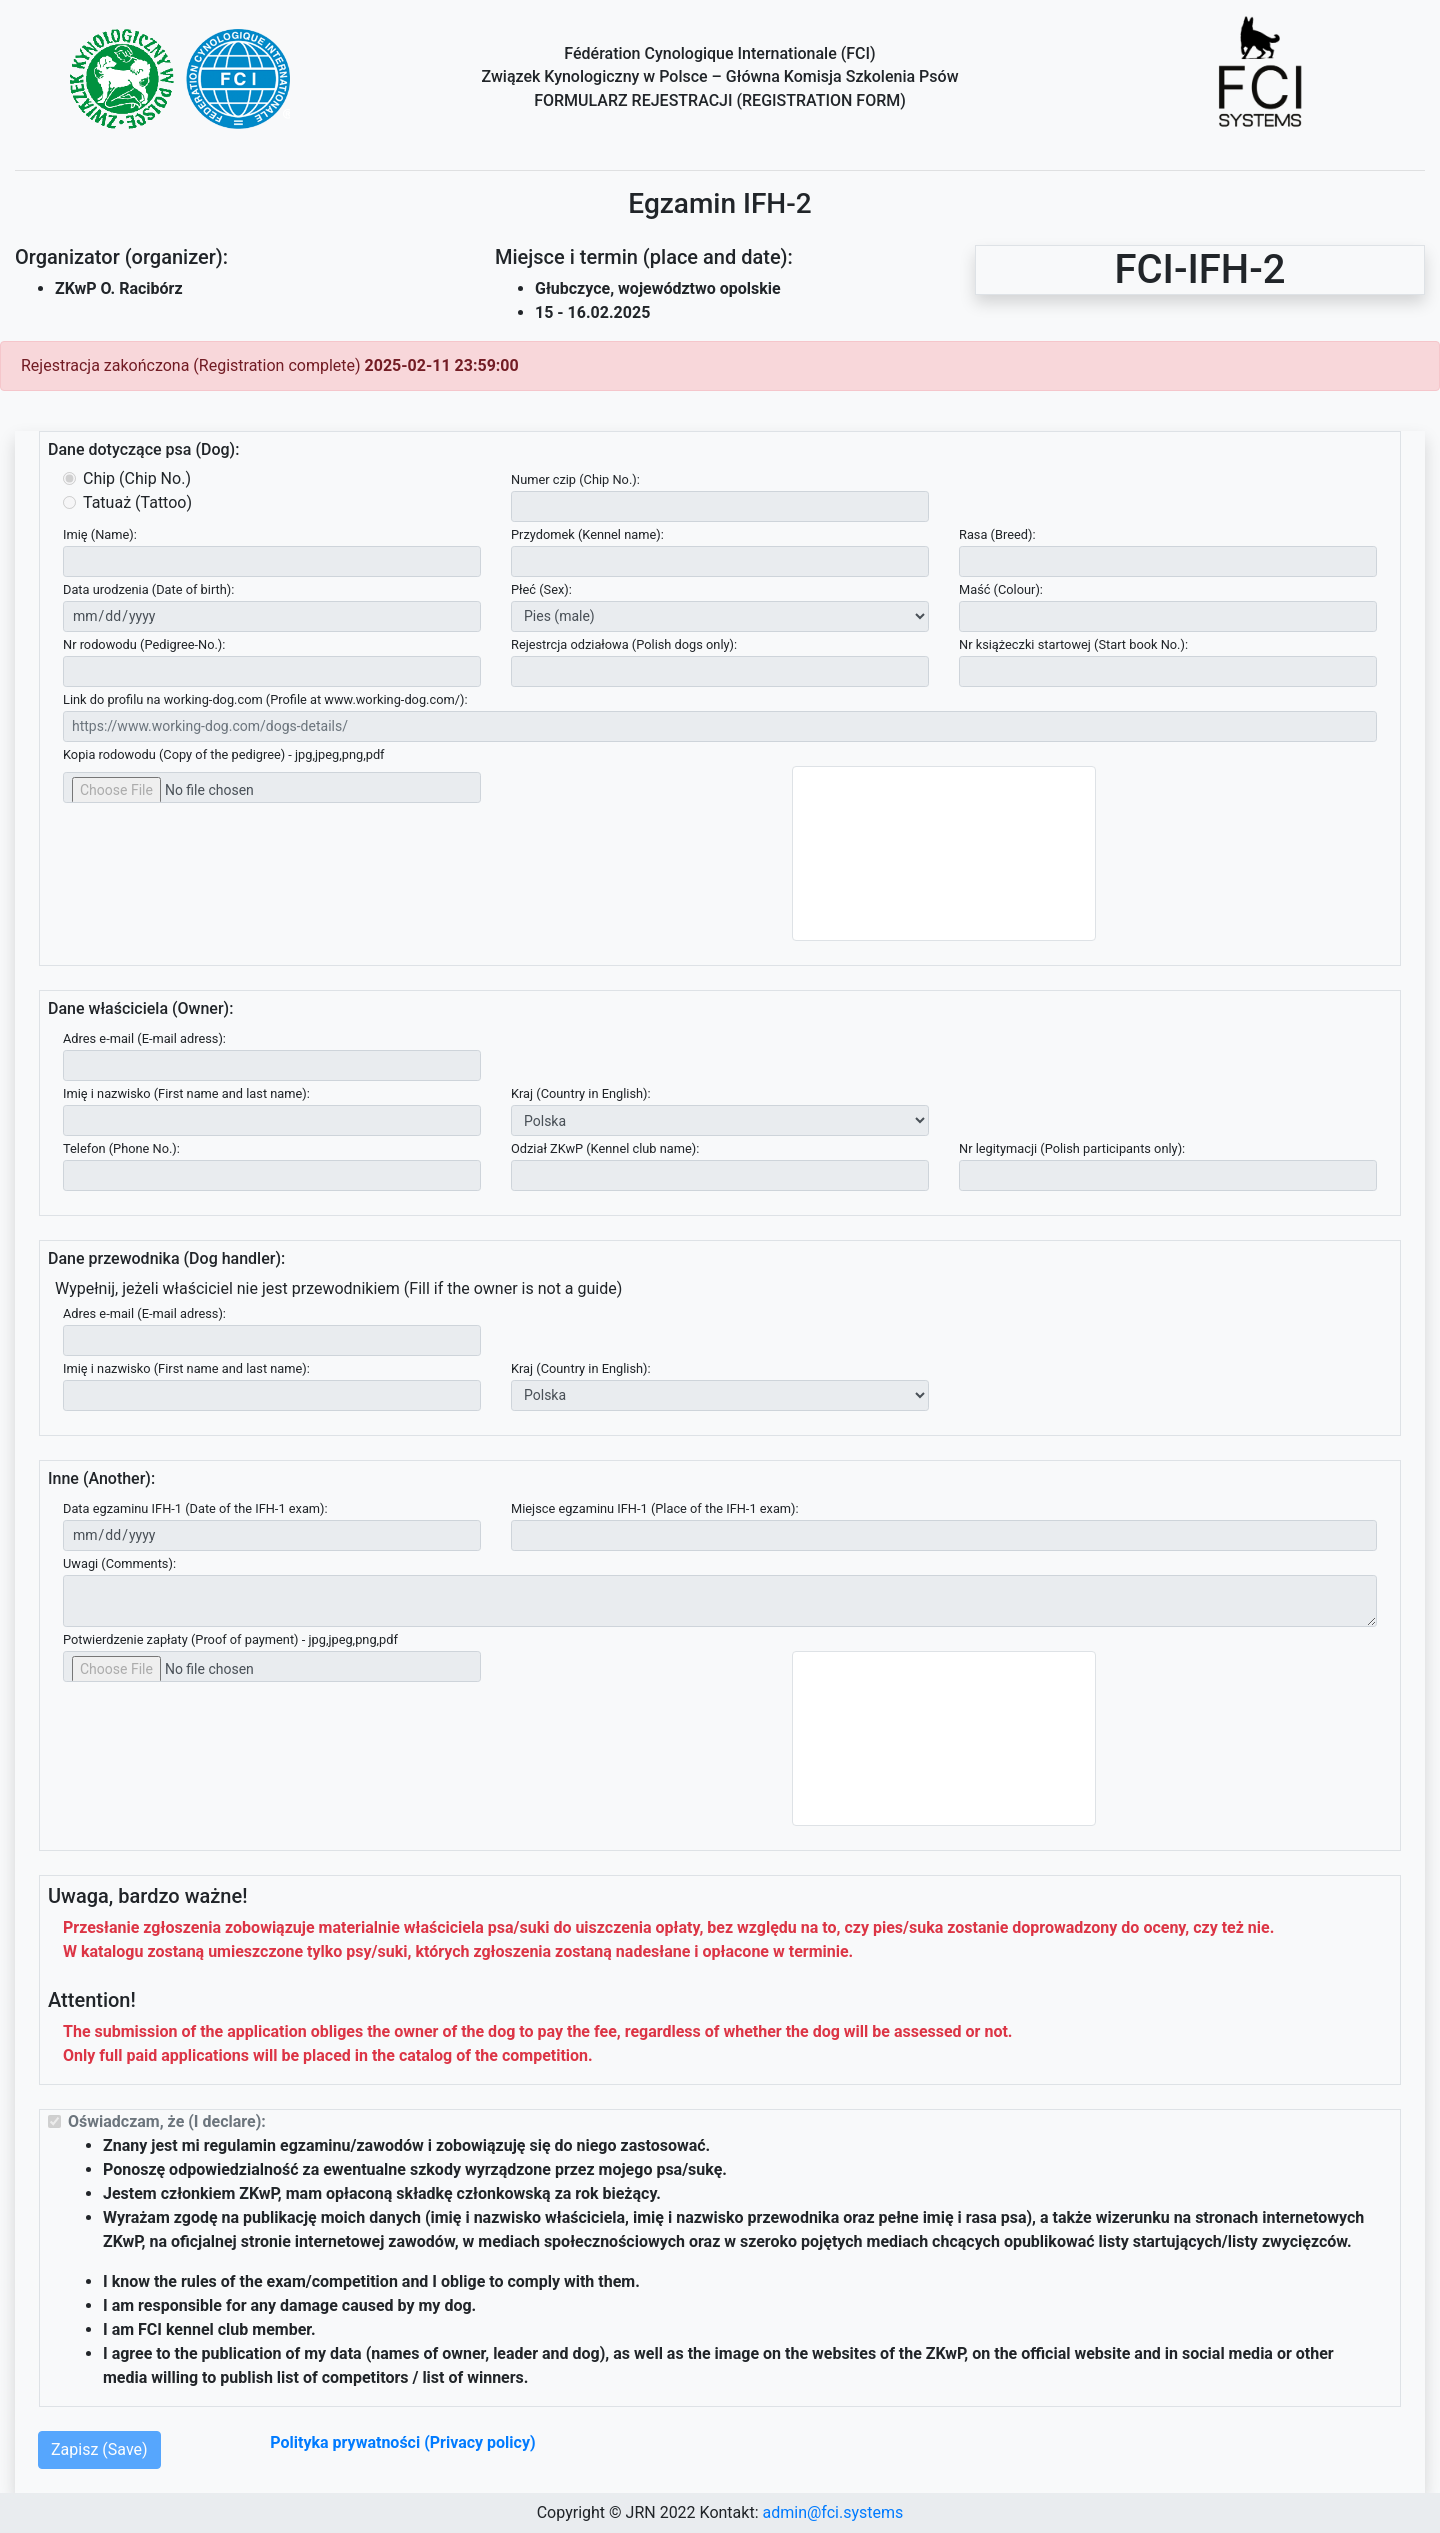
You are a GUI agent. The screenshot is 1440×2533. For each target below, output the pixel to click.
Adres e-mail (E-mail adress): (144, 1038)
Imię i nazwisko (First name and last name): (186, 1093)
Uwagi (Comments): (119, 1563)
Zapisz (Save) (99, 2449)
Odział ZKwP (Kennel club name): (605, 1148)
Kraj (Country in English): (581, 1093)
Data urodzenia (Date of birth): (148, 589)
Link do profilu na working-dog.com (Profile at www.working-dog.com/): (265, 699)
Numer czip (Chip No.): (575, 479)
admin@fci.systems (832, 2512)
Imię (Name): (100, 534)
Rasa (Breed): (997, 534)
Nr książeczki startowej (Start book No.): (1073, 644)
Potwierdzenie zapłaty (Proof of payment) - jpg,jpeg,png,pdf (230, 1639)
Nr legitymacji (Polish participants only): (1072, 1148)
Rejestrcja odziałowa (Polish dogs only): (624, 644)
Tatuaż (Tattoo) (137, 502)
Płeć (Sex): (541, 589)
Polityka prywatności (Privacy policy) (402, 2442)
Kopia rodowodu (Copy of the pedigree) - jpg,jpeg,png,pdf (224, 754)
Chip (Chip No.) (137, 478)
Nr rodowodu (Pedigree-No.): (144, 644)
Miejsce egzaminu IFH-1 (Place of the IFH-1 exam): (655, 1508)
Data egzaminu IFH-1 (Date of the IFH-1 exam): (195, 1508)
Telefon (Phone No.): (121, 1148)
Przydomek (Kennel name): (587, 534)
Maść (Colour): (1001, 589)
